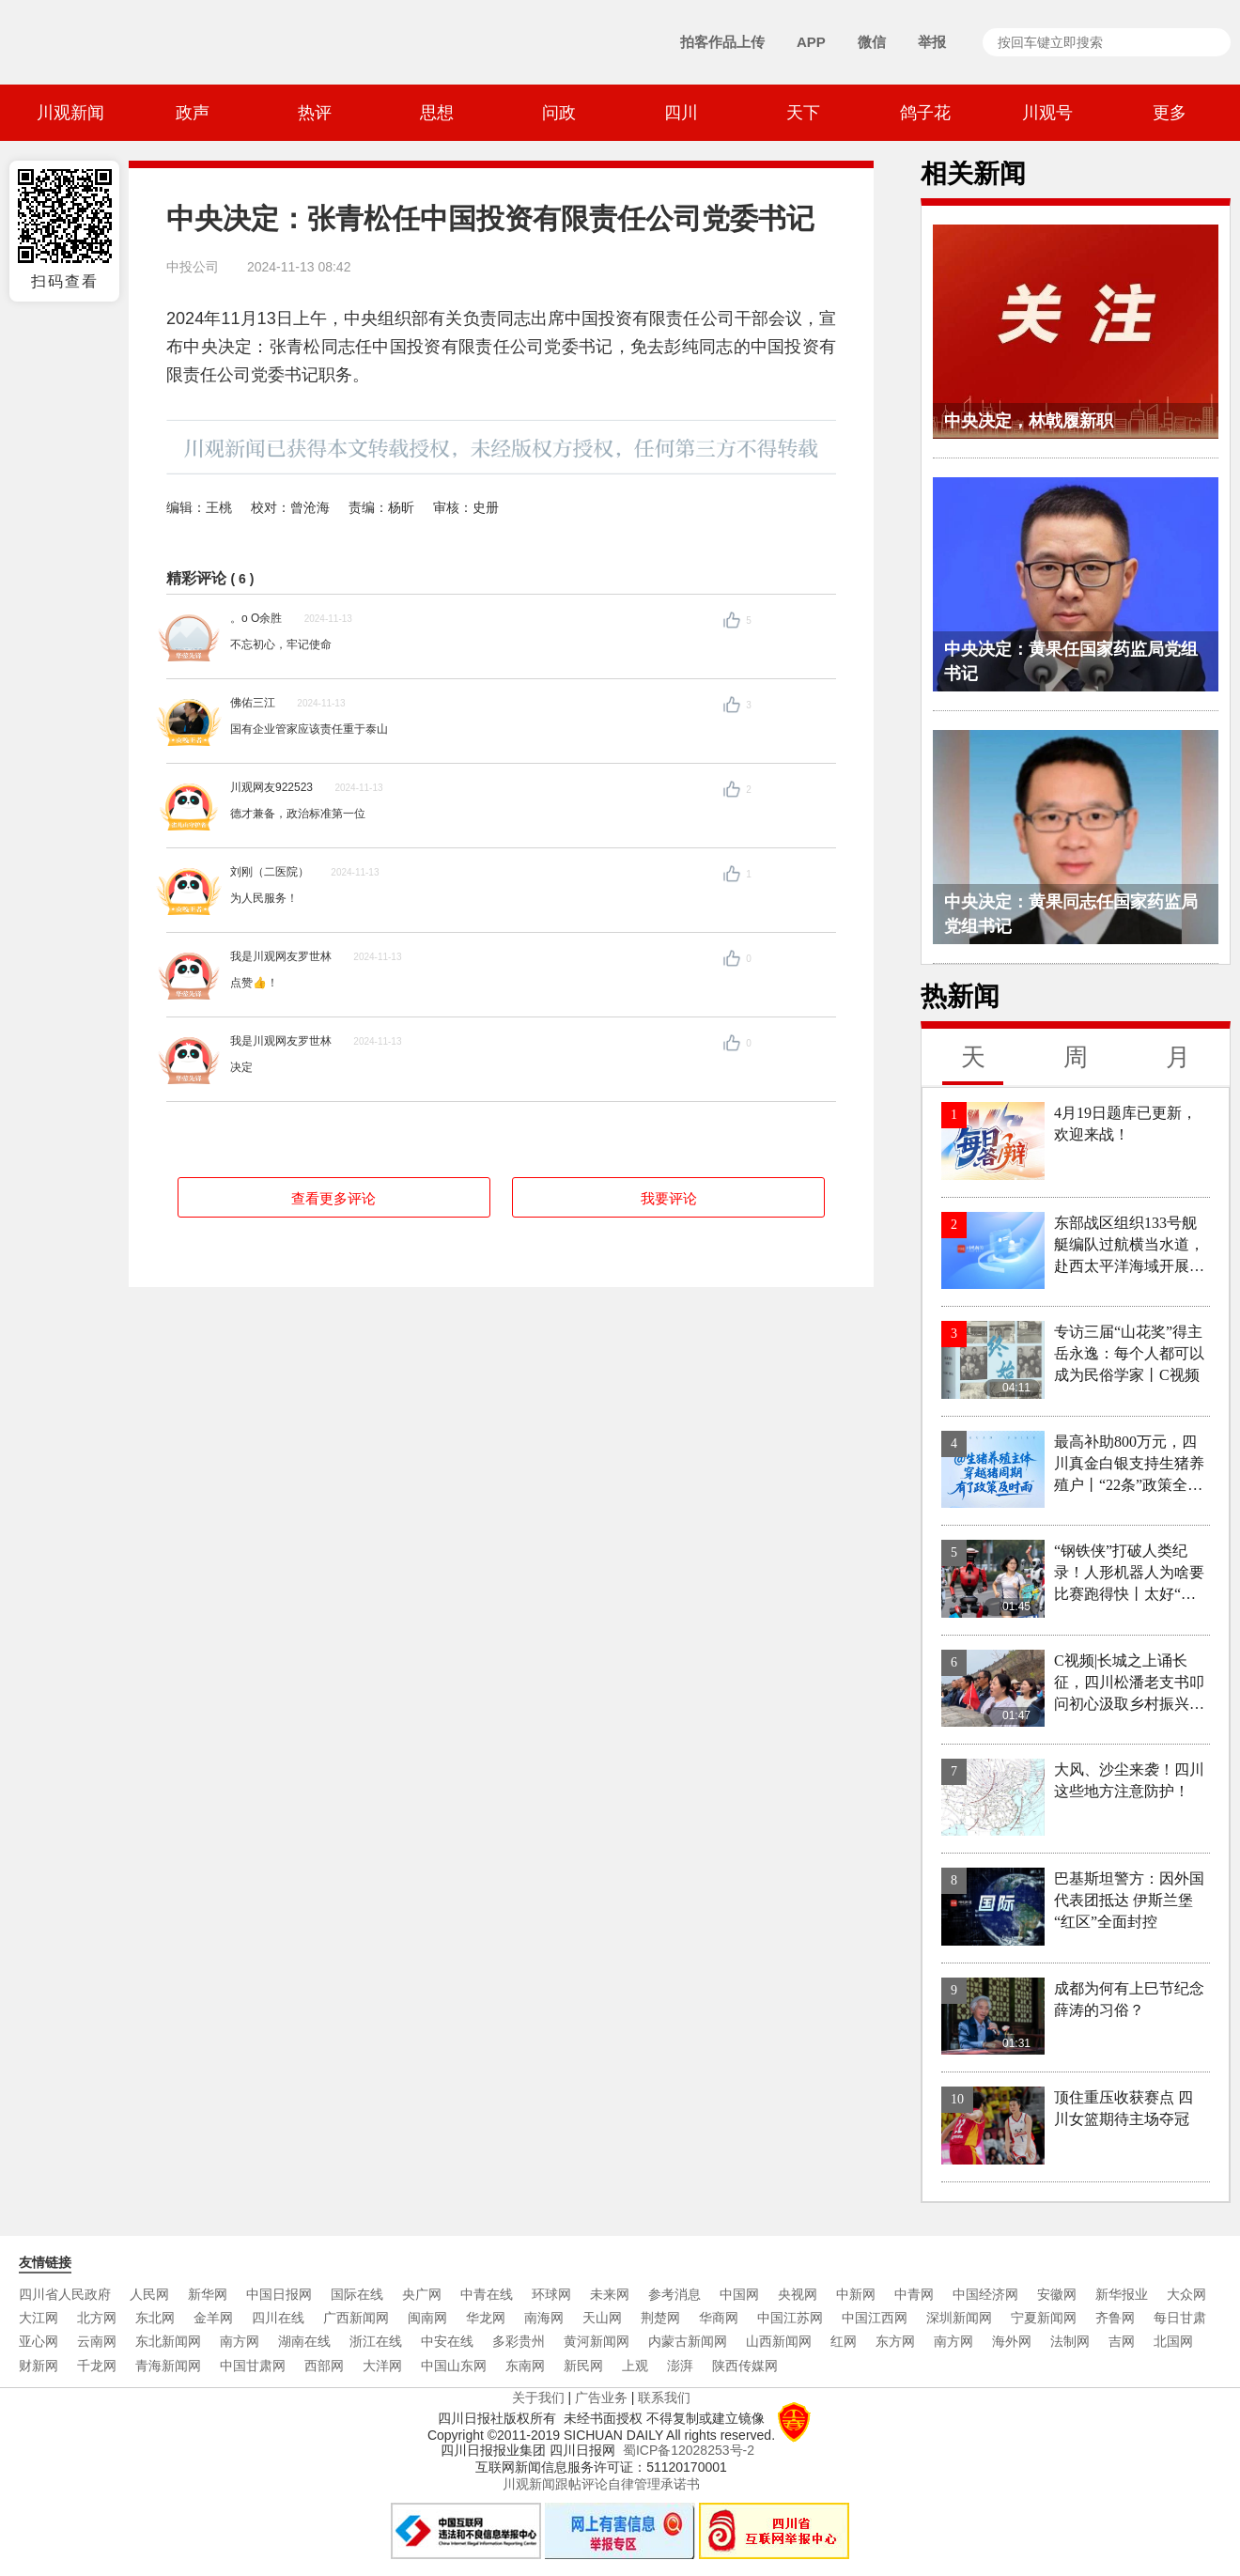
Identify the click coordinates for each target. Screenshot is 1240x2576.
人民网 (149, 2294)
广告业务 (601, 2397)
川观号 (1047, 112)
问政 (559, 112)
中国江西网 (874, 2317)
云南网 (96, 2341)
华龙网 (485, 2317)
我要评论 (669, 1198)
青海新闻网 (168, 2365)
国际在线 (357, 2294)
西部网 (324, 2365)
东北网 (155, 2317)
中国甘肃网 (253, 2365)
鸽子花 (925, 112)
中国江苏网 (790, 2317)
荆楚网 (660, 2317)
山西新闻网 (779, 2341)
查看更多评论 (333, 1198)
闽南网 (427, 2317)
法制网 (1070, 2341)
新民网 (583, 2365)
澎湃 (680, 2365)
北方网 (96, 2317)
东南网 (525, 2365)
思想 (437, 112)
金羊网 (213, 2317)
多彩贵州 (518, 2341)
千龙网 (96, 2365)
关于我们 (538, 2397)
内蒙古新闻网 (687, 2341)
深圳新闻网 (959, 2317)
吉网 (1121, 2341)
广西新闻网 (356, 2317)
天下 (803, 112)
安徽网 (1057, 2294)
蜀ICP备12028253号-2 (688, 2450)
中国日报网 (279, 2294)
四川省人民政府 (65, 2294)
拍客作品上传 (722, 42)
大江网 (38, 2317)
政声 (192, 112)
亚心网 (38, 2341)
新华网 (207, 2294)
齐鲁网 (1115, 2317)
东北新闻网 (168, 2341)
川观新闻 (70, 112)
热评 (315, 112)
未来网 (609, 2294)
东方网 (895, 2341)
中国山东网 (454, 2365)
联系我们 (664, 2397)
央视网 (797, 2294)
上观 (635, 2365)
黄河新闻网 (596, 2341)
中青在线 (486, 2294)
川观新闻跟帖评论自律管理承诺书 (601, 2483)
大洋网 (382, 2365)
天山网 (602, 2317)
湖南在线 (304, 2341)
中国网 (739, 2294)
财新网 (38, 2365)
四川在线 (278, 2317)
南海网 (544, 2317)
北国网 (1173, 2341)
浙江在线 (375, 2341)
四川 (681, 112)
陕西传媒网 (745, 2365)
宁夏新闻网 (1044, 2317)
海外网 (1011, 2341)
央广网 (422, 2294)
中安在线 (447, 2341)
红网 (843, 2341)
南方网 (239, 2341)
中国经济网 (985, 2294)
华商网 (718, 2317)
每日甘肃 (1180, 2317)
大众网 (1186, 2294)
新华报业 (1121, 2294)
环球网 (551, 2294)
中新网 (856, 2294)
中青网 (914, 2294)
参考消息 (674, 2294)
